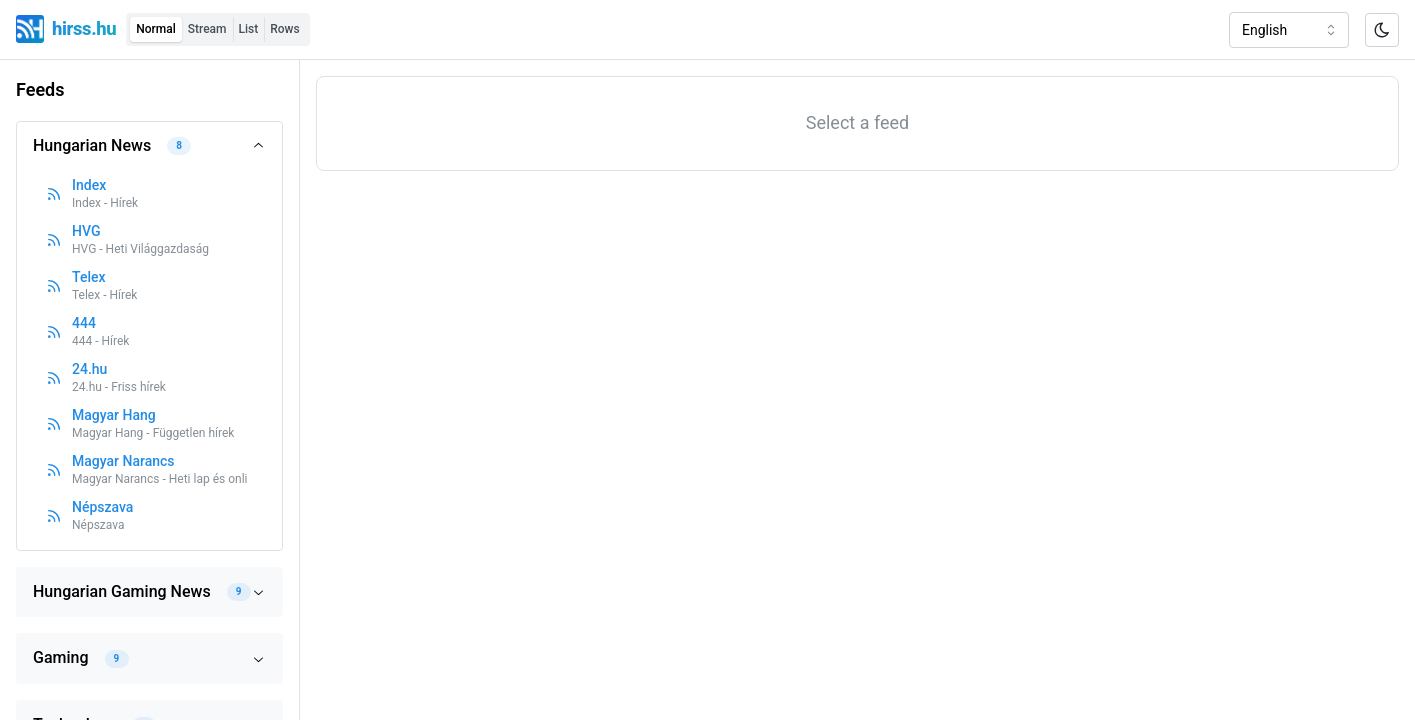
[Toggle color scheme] (1382, 30)
